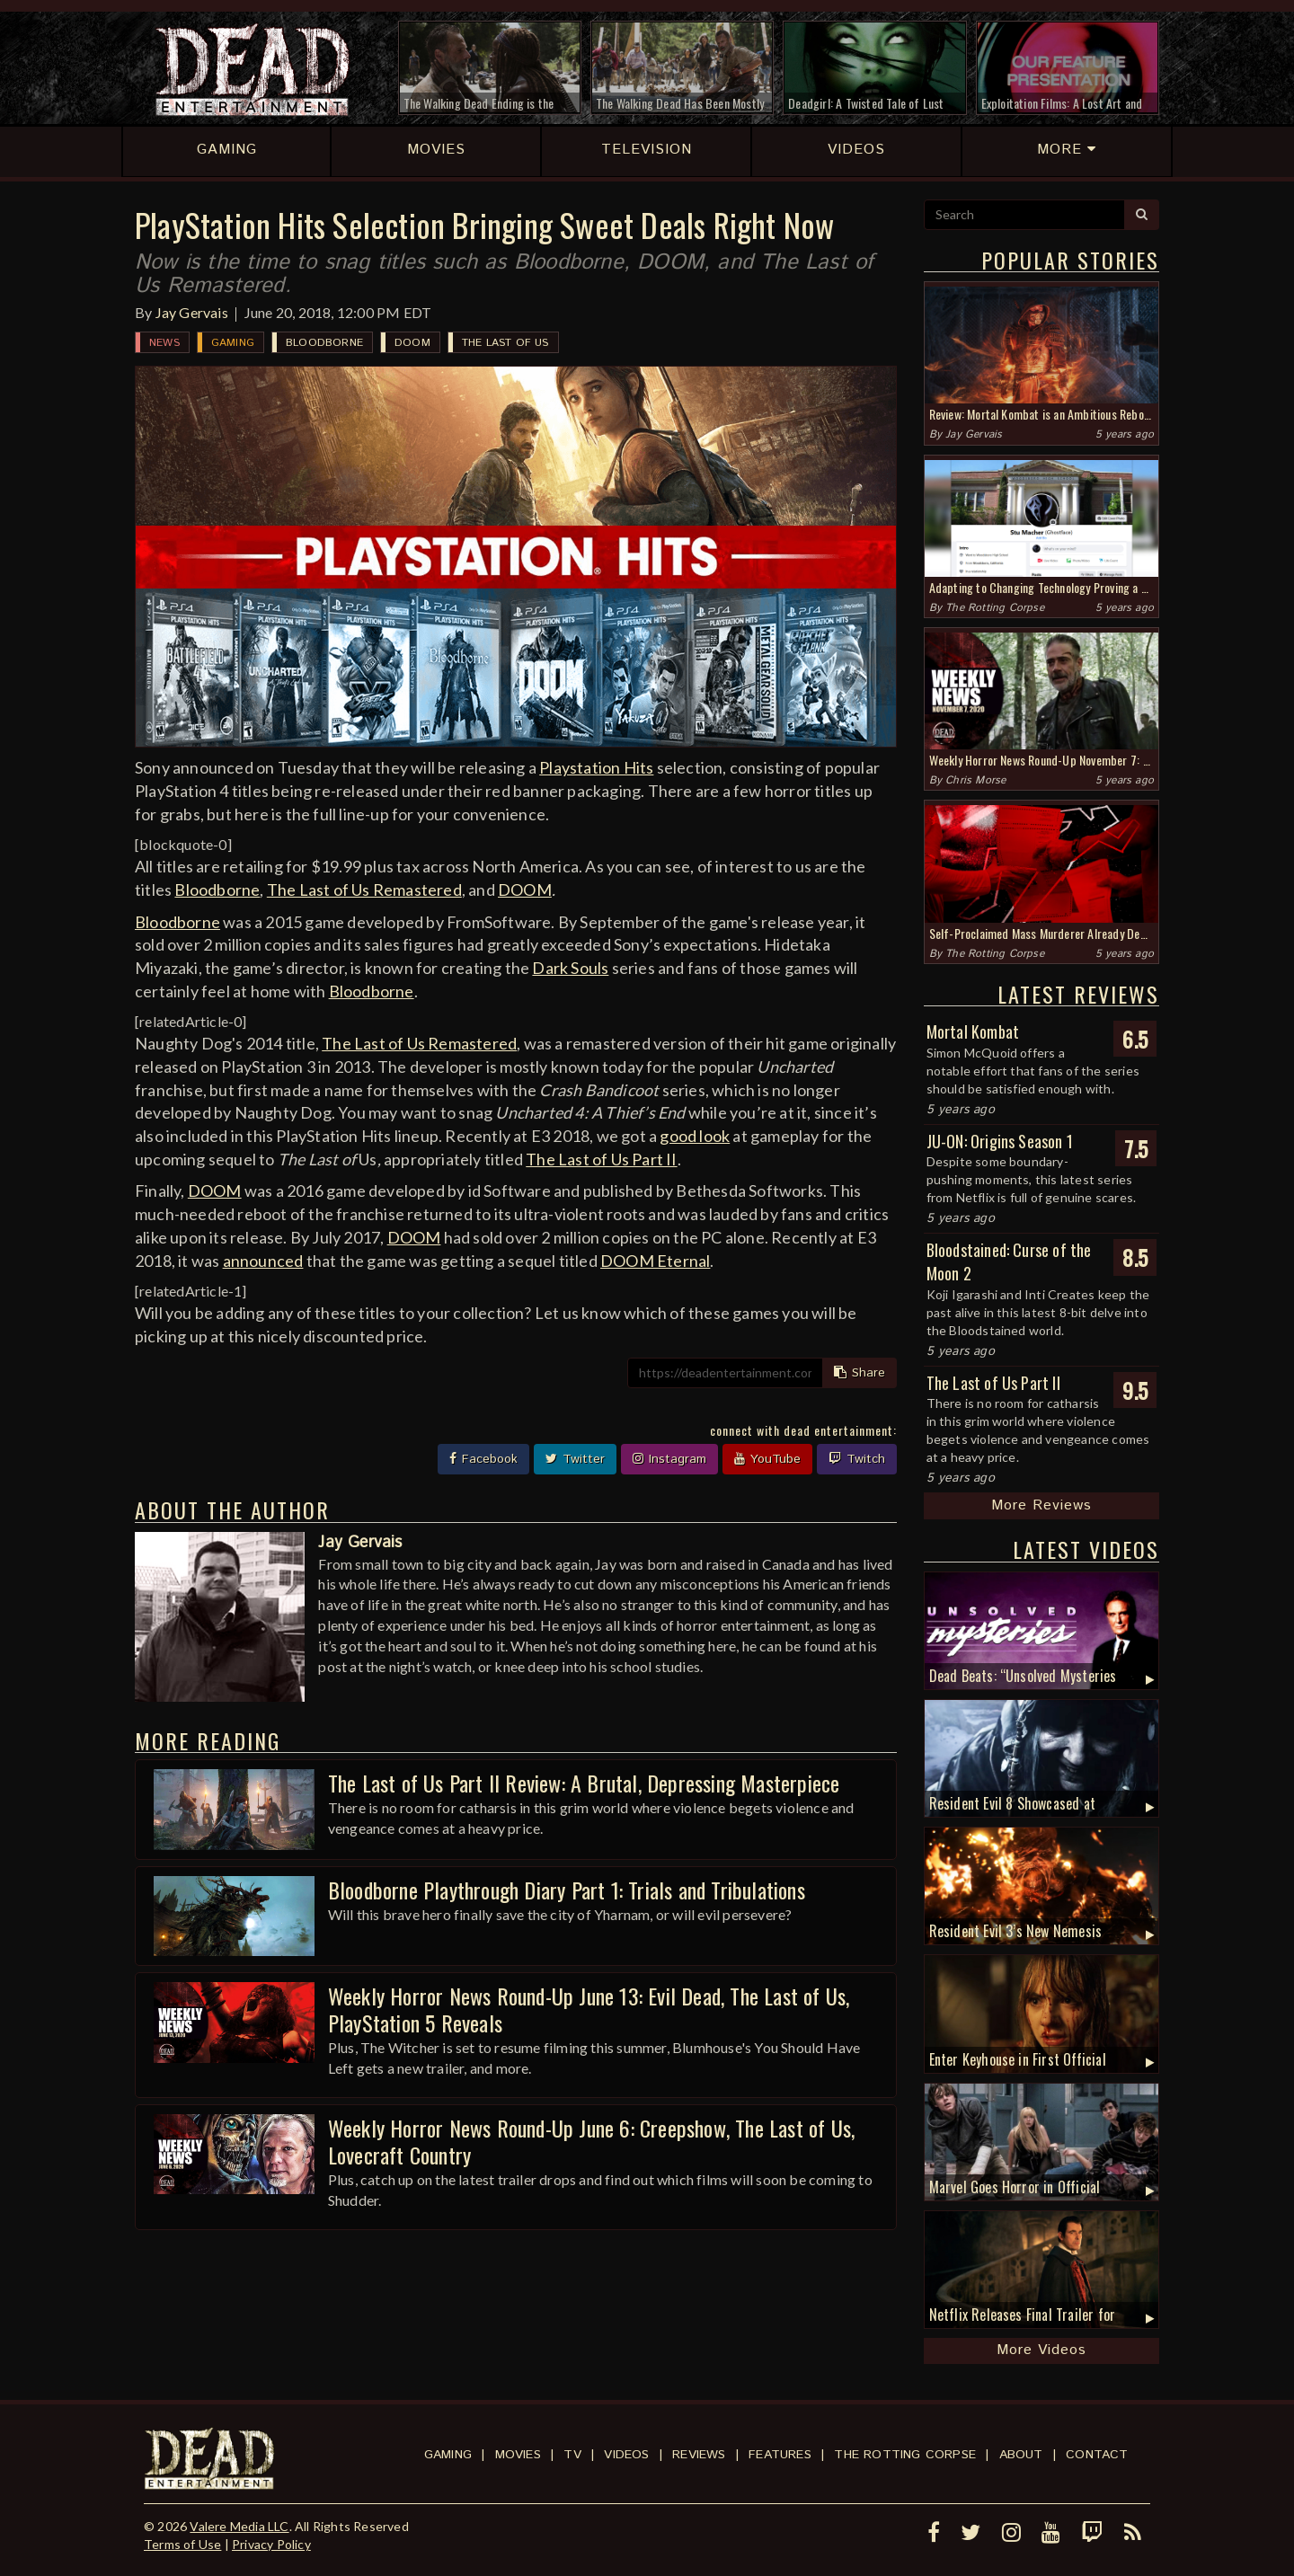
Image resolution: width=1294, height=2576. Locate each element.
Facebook (483, 1459)
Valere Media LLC (239, 2526)
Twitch (857, 1459)
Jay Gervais (191, 312)
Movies (518, 2455)
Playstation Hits (596, 767)
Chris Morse (975, 780)
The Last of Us (505, 342)
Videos (626, 2455)
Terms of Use (182, 2544)
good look (695, 1136)
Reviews (698, 2455)
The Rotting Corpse (994, 607)
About (1021, 2455)
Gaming (232, 342)
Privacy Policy (271, 2544)
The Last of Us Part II (601, 1159)
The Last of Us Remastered (364, 889)
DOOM (412, 342)
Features (780, 2455)
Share (859, 1373)
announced (263, 1260)
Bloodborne (324, 342)
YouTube (767, 1459)
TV (572, 2455)
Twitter (575, 1459)
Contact (1097, 2455)
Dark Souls (570, 968)
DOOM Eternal (655, 1260)
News (164, 342)
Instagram (669, 1459)
